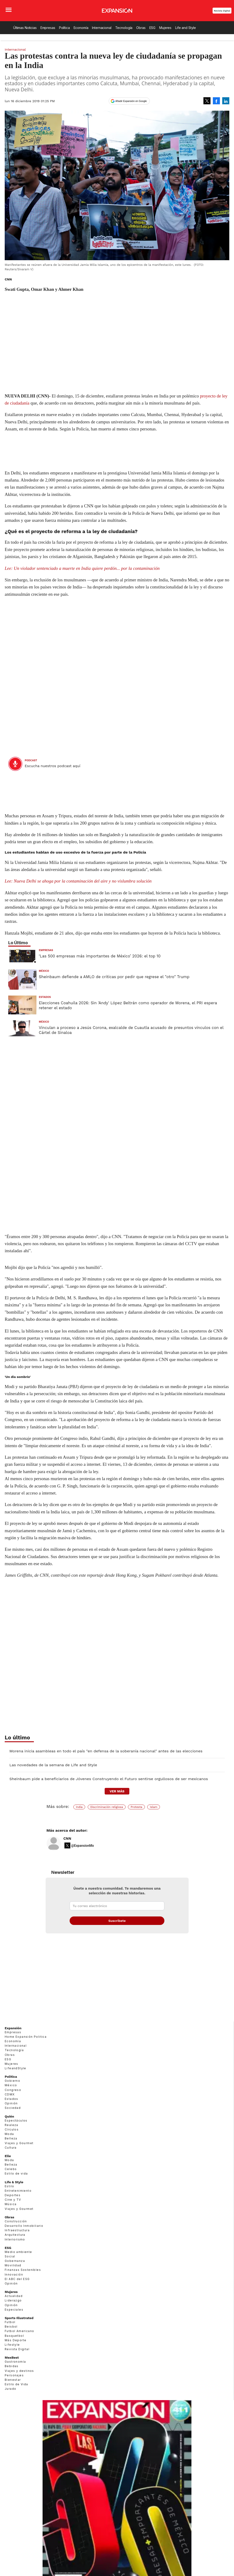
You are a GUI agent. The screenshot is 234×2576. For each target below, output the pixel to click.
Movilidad (13, 2265)
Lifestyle (12, 2344)
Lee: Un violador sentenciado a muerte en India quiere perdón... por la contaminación (82, 568)
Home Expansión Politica (26, 2036)
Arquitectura (15, 2234)
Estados (45, 997)
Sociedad (13, 2108)
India (79, 1807)
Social (10, 2256)
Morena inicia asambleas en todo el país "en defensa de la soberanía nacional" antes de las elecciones (105, 1751)
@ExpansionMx (82, 1845)
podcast (31, 760)
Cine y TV (13, 2199)
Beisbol (11, 2326)
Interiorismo (15, 2239)
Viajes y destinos (19, 2371)
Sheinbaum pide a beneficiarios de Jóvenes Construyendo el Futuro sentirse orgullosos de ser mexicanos (108, 1779)
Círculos (12, 2129)
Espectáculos (16, 2120)
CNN (67, 1838)
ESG (152, 28)
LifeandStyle (15, 2068)
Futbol (10, 2322)
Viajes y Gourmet (19, 2143)
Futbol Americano (19, 2331)
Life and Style (185, 28)
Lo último (17, 1737)
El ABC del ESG (17, 2279)
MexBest (12, 2357)
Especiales (14, 2309)
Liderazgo (13, 2300)
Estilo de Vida (16, 2384)
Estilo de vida (16, 2173)
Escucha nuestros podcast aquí (52, 766)
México (44, 970)
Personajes (14, 2375)
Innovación (14, 2274)
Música (10, 2204)
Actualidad (14, 2296)
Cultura (11, 2147)
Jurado (10, 2388)
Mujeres (165, 28)
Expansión (13, 2028)
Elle (8, 2156)
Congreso (13, 2090)
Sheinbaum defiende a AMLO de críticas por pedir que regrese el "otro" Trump (114, 976)
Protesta (136, 1807)
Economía (81, 28)
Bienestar (13, 2380)
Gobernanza (15, 2261)
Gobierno (12, 2080)
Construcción (16, 2221)
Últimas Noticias (25, 28)
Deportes (12, 2195)
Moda (9, 2134)
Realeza (11, 2125)
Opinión (11, 2103)
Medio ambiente (18, 2252)
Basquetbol (14, 2335)
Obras (140, 28)
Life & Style (14, 2182)
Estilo (9, 2186)
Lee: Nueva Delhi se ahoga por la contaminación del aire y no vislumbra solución (78, 881)
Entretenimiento (18, 2190)
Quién (9, 2116)
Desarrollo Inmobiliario (24, 2226)
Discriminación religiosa (106, 1807)
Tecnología (124, 28)
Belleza (11, 2138)
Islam (153, 1807)
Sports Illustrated (19, 2318)
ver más (117, 1791)
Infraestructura (17, 2230)
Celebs (11, 2169)
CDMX (10, 2094)
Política (64, 28)
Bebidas (12, 2366)
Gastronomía (15, 2361)
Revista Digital (222, 10)
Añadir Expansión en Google (131, 101)
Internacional (101, 28)
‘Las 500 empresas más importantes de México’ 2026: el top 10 (100, 956)
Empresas (47, 28)
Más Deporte (15, 2340)
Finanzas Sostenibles (23, 2270)
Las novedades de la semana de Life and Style (53, 1765)
